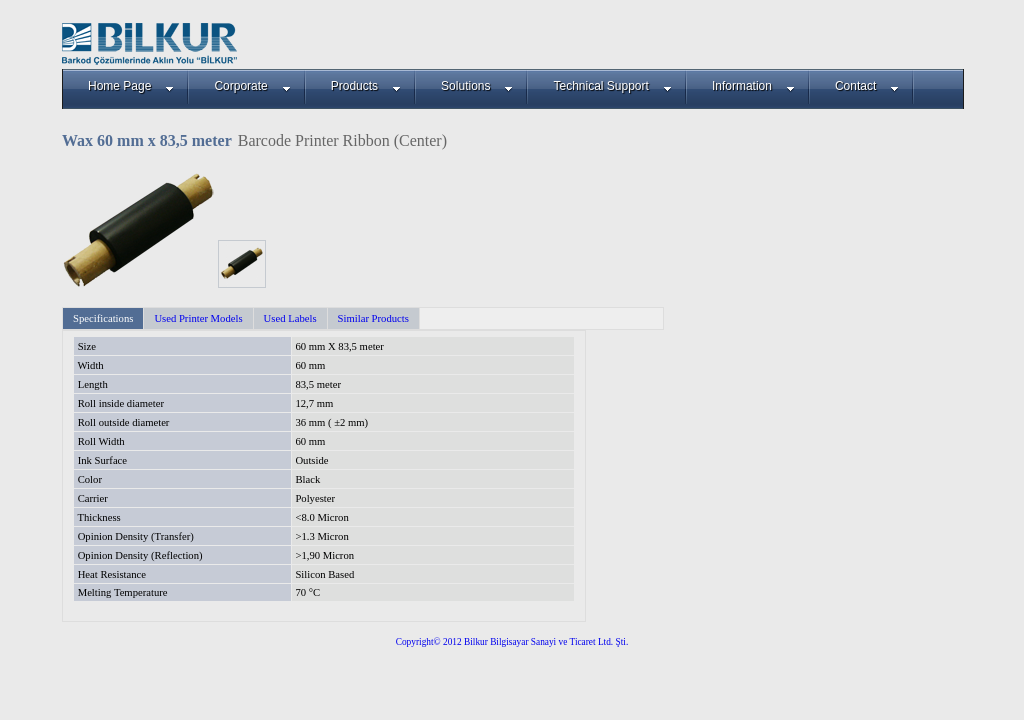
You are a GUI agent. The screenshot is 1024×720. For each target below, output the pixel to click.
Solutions (477, 86)
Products (366, 86)
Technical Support (612, 86)
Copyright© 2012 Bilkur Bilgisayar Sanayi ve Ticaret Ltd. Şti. (512, 642)
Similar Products (373, 318)
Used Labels (290, 318)
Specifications (103, 318)
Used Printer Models (198, 318)
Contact (867, 86)
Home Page (131, 86)
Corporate (252, 86)
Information (753, 86)
